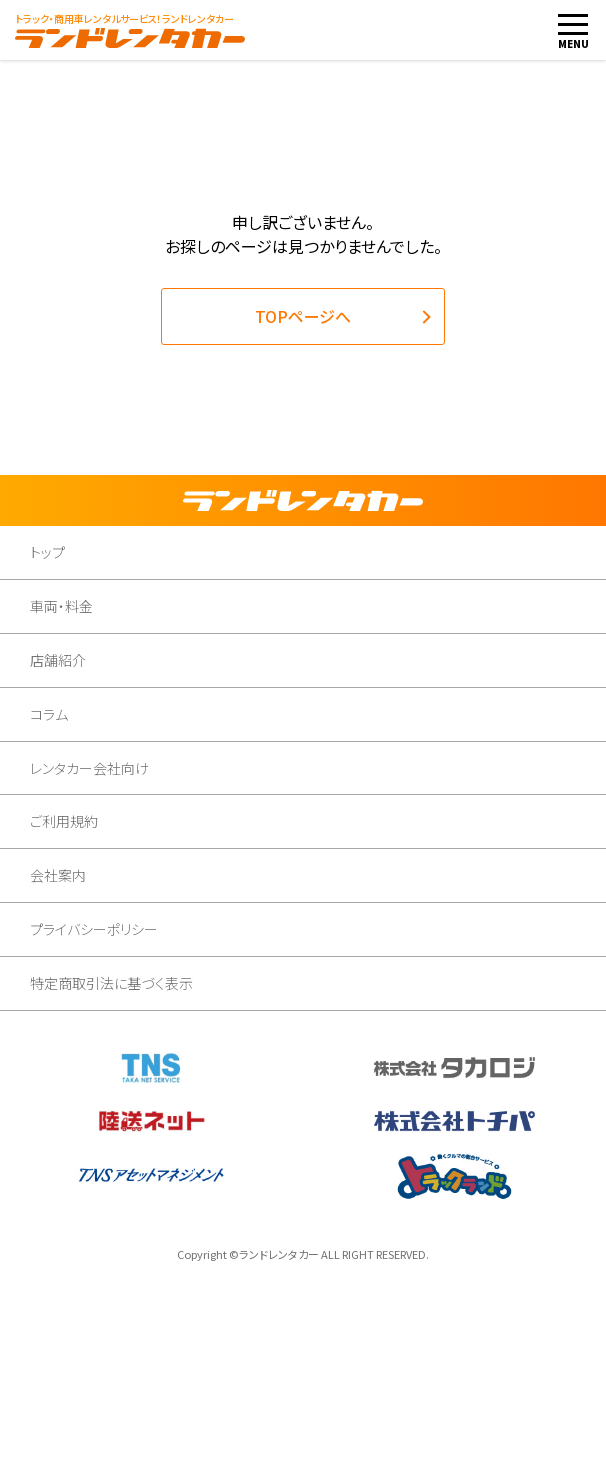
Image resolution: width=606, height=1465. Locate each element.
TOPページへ (303, 316)
